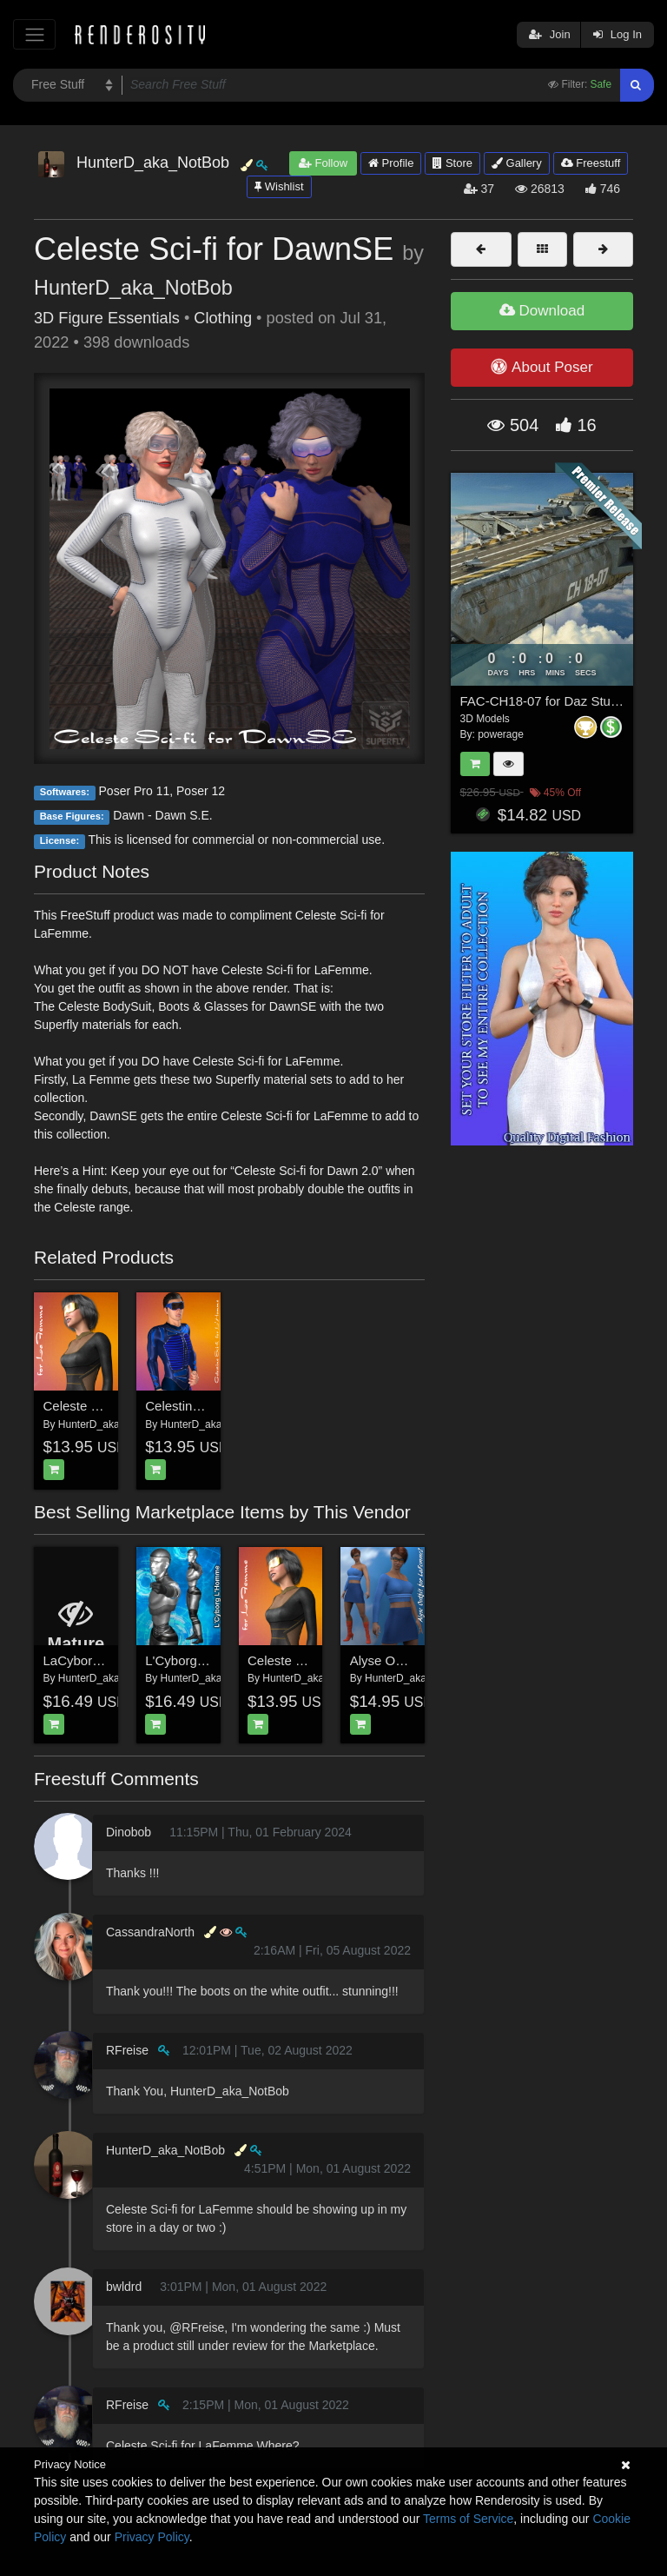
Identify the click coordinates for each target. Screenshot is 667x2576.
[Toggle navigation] (34, 34)
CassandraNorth (150, 1932)
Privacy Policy (152, 2537)
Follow (323, 162)
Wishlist (278, 186)
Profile (390, 162)
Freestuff (591, 162)
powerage (501, 734)
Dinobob (128, 1832)
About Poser (541, 366)
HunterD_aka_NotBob (133, 287)
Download (541, 310)
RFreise (127, 2050)
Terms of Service (468, 2519)
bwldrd (124, 2287)
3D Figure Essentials (107, 318)
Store (452, 162)
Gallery (517, 162)
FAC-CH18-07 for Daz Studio (544, 701)
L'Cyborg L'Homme (200, 1660)
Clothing (223, 318)
